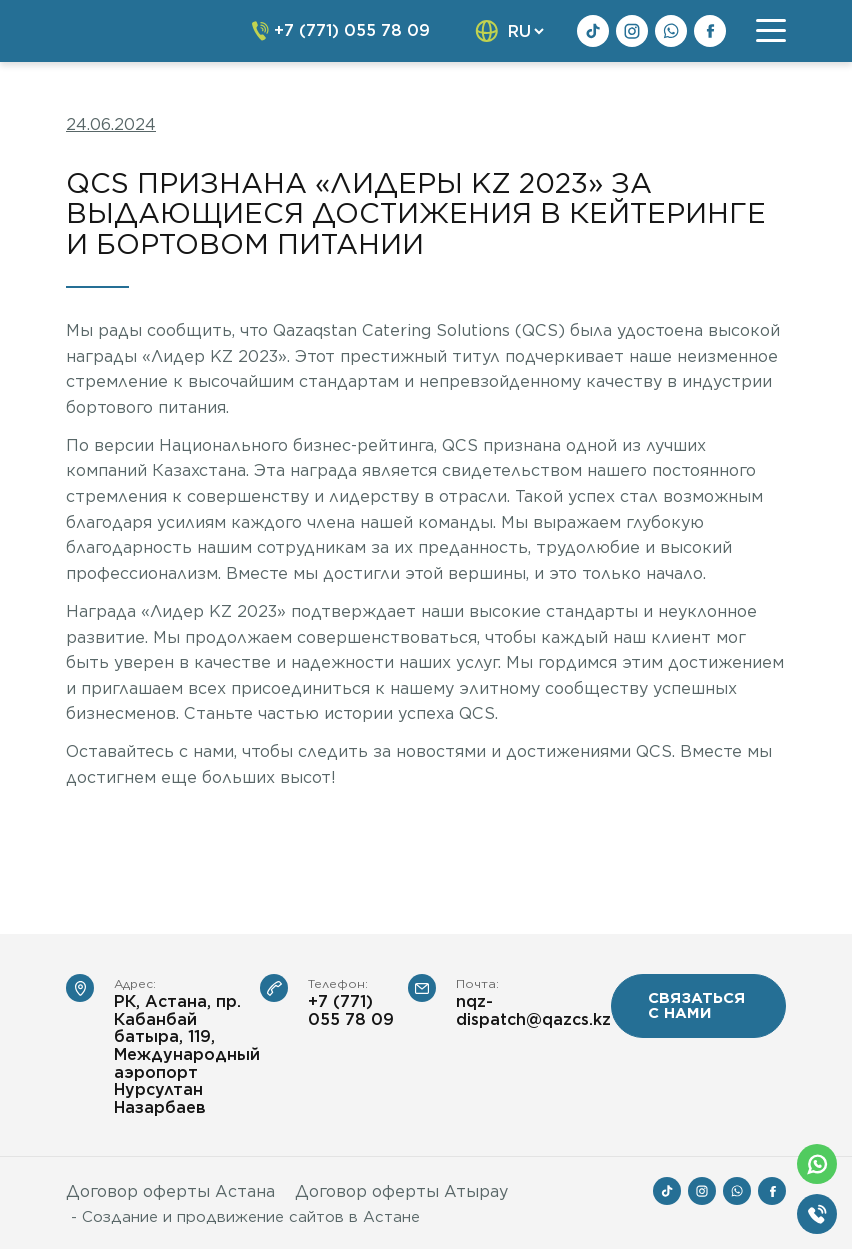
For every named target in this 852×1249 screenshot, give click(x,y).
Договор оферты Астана (170, 1191)
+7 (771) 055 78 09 (351, 1010)
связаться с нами (696, 1005)
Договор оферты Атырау (401, 1191)
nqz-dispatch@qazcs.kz (533, 1010)
